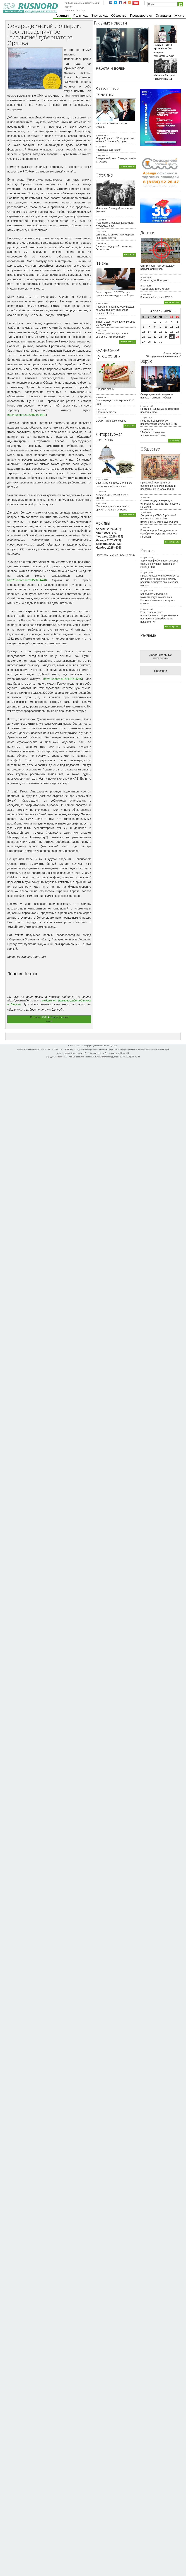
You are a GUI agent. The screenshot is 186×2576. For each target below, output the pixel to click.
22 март (143, 527)
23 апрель (144, 418)
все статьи (130, 425)
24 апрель (144, 406)
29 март (143, 497)
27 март (99, 409)
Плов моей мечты (106, 412)
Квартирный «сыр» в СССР (156, 297)
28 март (143, 277)
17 (166, 331)
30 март (99, 319)
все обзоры (129, 254)
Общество (119, 15)
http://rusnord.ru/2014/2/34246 (62, 678)
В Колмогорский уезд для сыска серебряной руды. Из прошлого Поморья (158, 533)
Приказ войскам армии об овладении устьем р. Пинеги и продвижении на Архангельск (158, 485)
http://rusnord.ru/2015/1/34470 (26, 580)
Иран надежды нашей (108, 149)
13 (143, 331)
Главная (62, 15)
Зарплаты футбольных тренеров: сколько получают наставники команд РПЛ (159, 563)
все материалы (128, 166)
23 (160, 336)
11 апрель (144, 591)
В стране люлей (105, 389)
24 (166, 336)
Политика (80, 15)
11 (171, 326)
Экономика (99, 15)
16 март (99, 492)
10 (166, 326)
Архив (65, 1017)
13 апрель (144, 573)
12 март (143, 294)
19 (177, 331)
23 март (99, 220)
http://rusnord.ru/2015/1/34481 (26, 414)
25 (171, 336)
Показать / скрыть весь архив (115, 555)
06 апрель (99, 135)
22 (155, 336)
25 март (99, 147)
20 (143, 336)
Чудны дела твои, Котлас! (155, 288)
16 (160, 331)
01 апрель (99, 397)
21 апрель (144, 429)
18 (171, 331)
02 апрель (99, 480)
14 (149, 331)
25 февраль (100, 155)
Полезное (160, 670)
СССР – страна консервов (111, 420)
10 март (99, 231)
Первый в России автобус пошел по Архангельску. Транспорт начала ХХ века (115, 310)
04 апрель (144, 609)
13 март (143, 286)
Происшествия (141, 15)
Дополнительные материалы (160, 656)
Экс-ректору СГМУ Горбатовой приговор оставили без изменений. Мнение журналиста (159, 518)
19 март (99, 418)
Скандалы (163, 15)
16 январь (35, 1017)
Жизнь (179, 15)
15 (155, 331)
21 (149, 336)
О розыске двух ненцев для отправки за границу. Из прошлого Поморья (160, 503)
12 (177, 326)
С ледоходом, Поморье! (154, 280)
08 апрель (99, 304)
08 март (99, 503)
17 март (99, 330)
